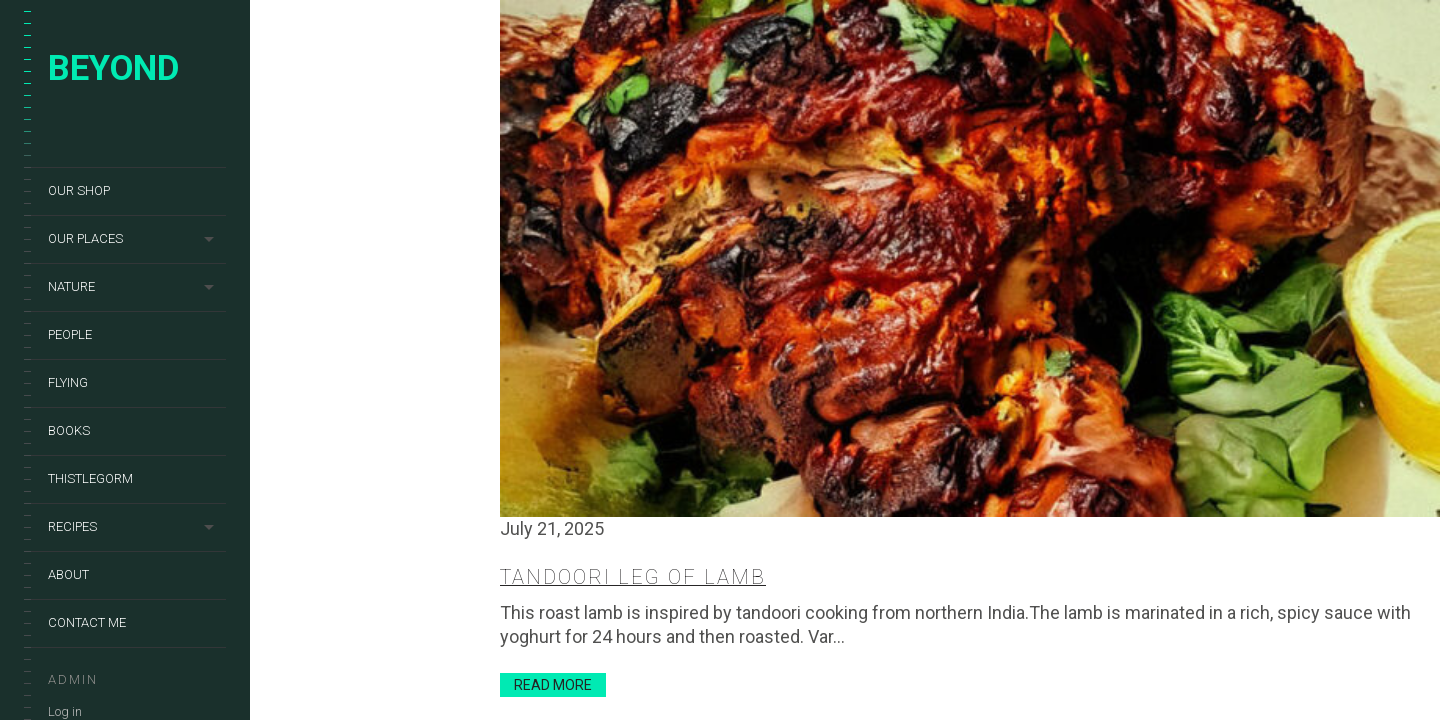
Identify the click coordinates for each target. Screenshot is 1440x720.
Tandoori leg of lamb (633, 577)
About (68, 574)
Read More (553, 685)
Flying (68, 382)
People (70, 334)
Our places (85, 238)
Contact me (87, 622)
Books (69, 430)
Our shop (79, 190)
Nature (71, 286)
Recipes (72, 526)
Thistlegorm (90, 478)
